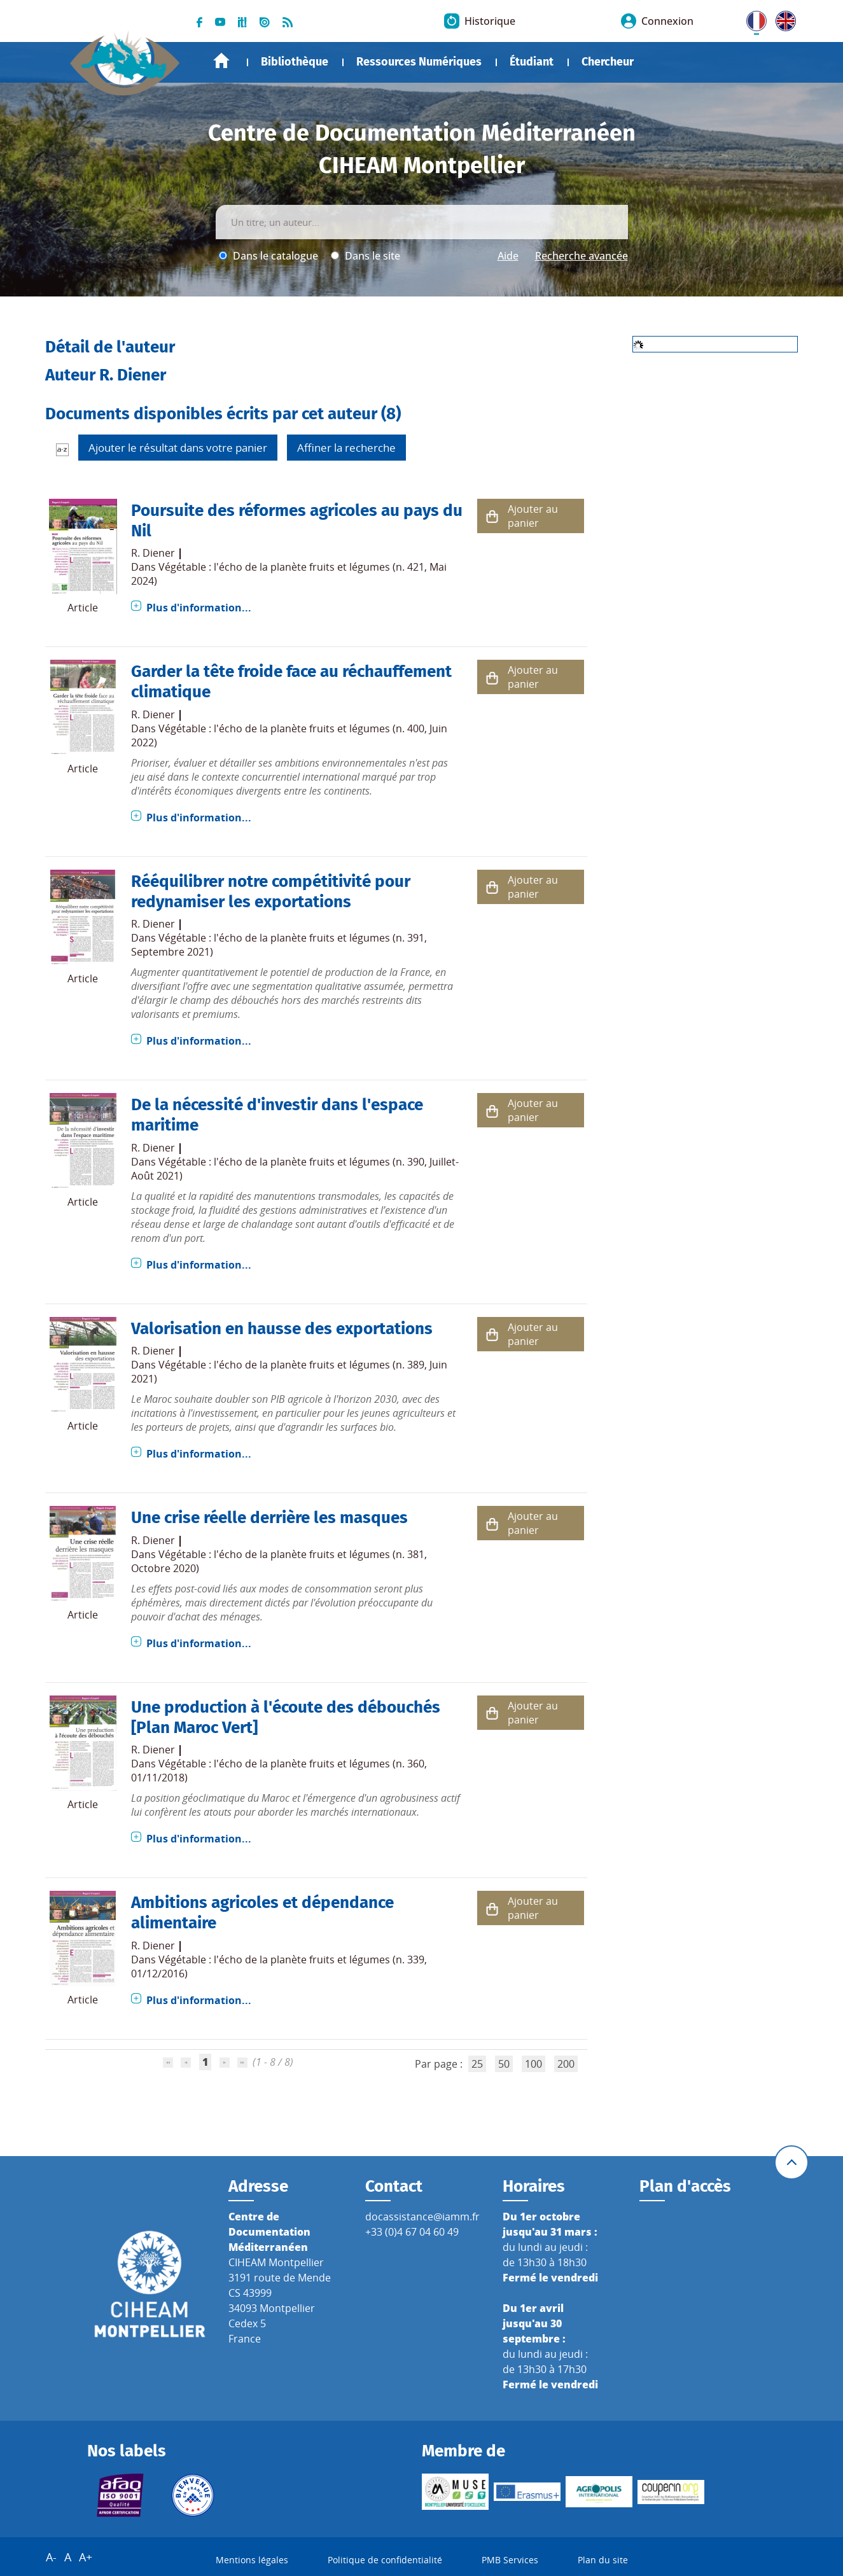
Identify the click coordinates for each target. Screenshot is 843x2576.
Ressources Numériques (419, 62)
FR (752, 18)
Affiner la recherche (346, 447)
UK (783, 18)
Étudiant (532, 62)
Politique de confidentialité (385, 2560)
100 (533, 2064)
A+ (85, 2557)
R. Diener (153, 553)
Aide (508, 256)
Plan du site (603, 2560)
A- (51, 2557)
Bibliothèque (294, 62)
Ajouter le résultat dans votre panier (177, 447)
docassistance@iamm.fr (422, 2217)
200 (566, 2064)
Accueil (221, 61)
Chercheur (608, 62)
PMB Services (510, 2560)
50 (504, 2064)
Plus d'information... (198, 608)
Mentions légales (252, 2560)
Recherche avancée (581, 256)
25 (477, 2064)
